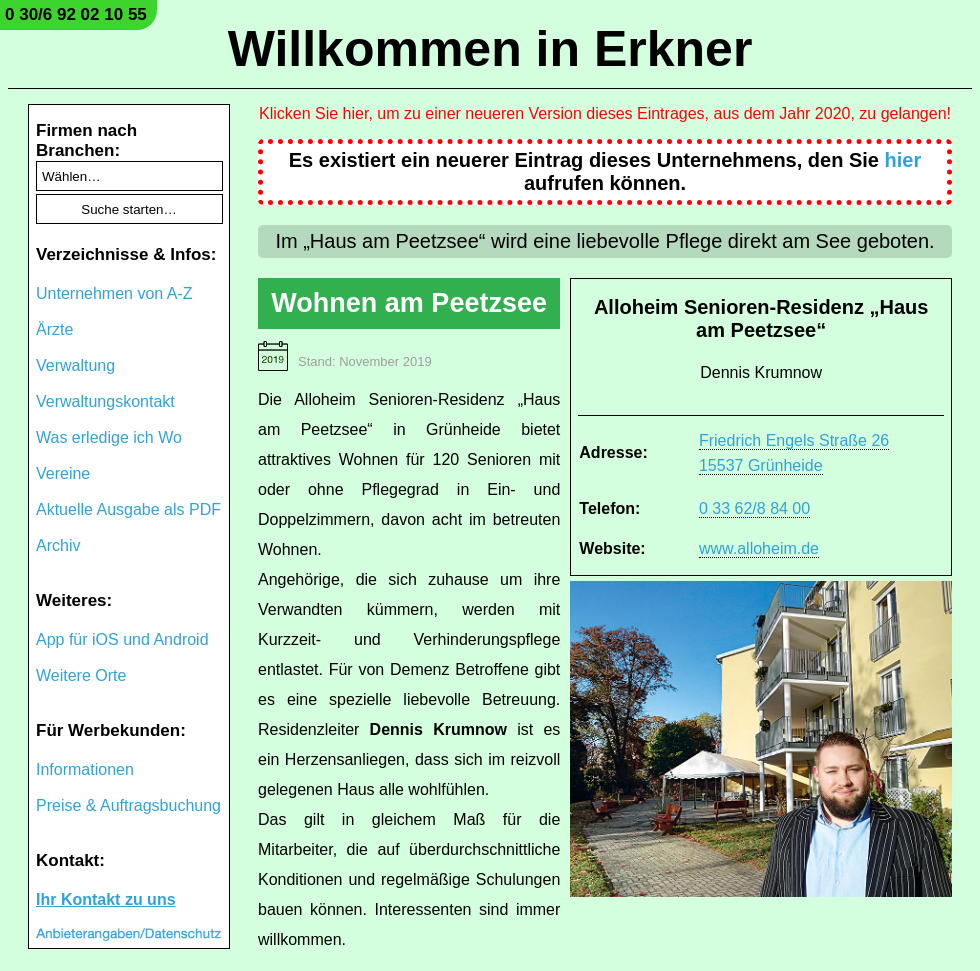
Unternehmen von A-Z (114, 293)
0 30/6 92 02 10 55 (76, 14)
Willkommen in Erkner (490, 49)
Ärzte (54, 329)
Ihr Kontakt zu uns (106, 899)
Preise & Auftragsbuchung (128, 805)
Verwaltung (75, 365)
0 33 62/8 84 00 (754, 508)
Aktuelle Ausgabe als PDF (128, 509)
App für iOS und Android (122, 639)
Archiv (58, 545)
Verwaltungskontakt (105, 401)
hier (903, 160)
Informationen (85, 769)
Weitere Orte (81, 675)
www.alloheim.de (759, 548)
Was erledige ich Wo (109, 437)
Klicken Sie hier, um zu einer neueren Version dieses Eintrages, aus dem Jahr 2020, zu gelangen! (605, 113)
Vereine (63, 473)
